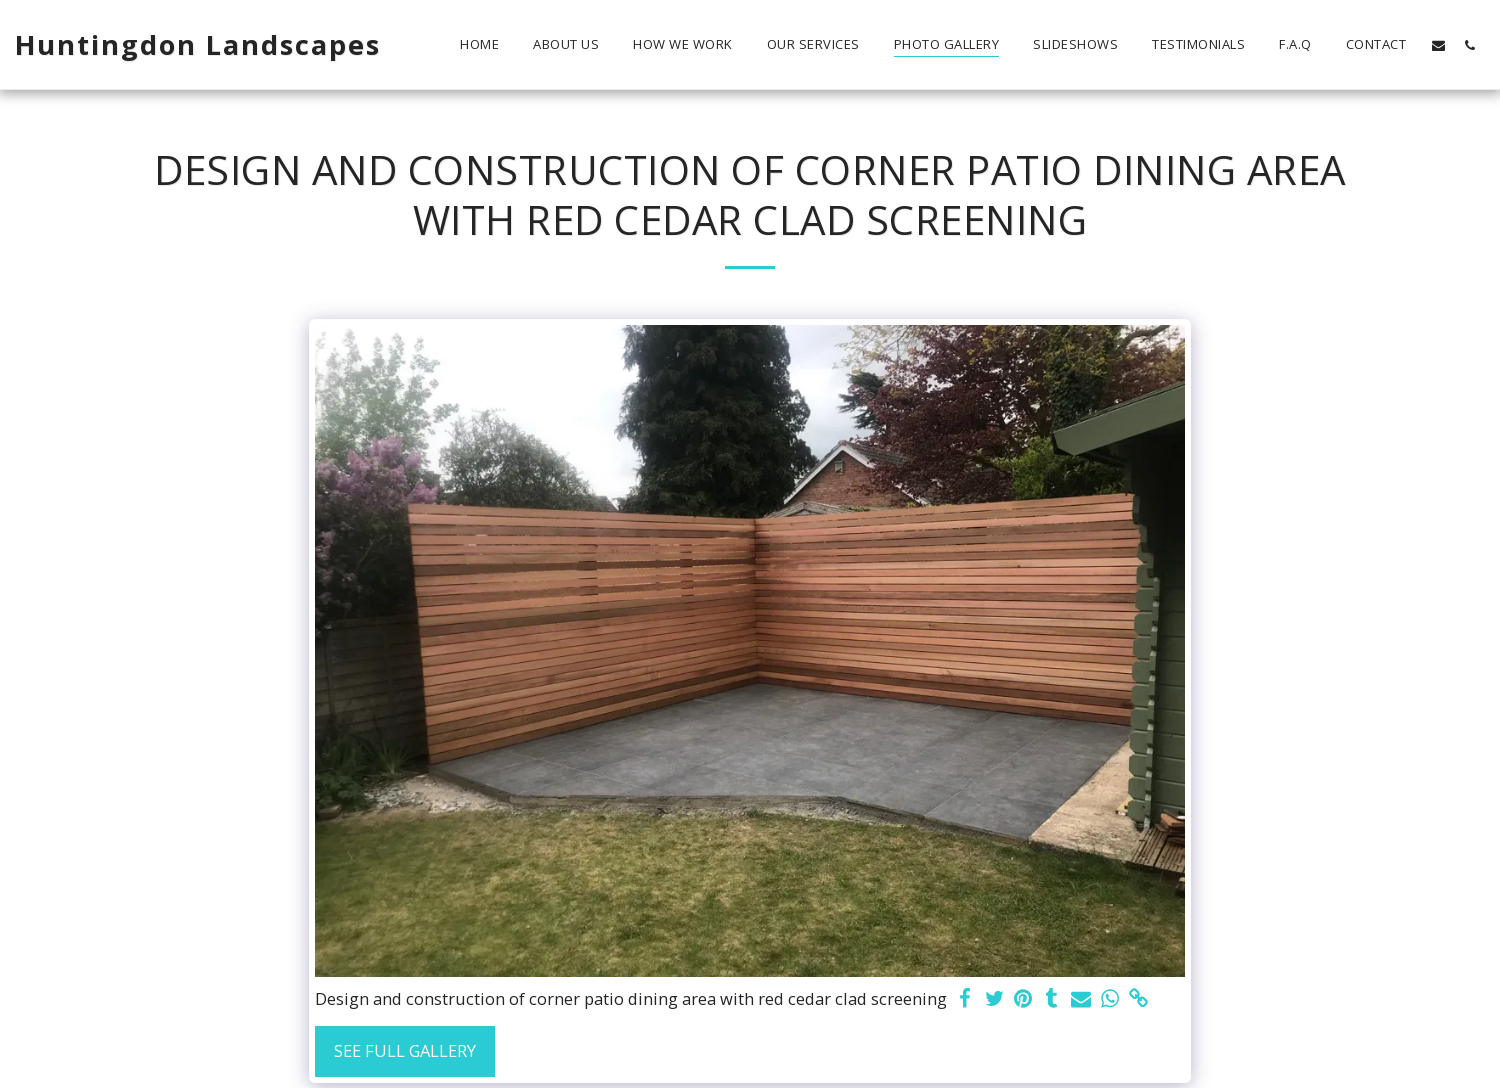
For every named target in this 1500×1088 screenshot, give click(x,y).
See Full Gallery (405, 1050)
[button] (1438, 45)
